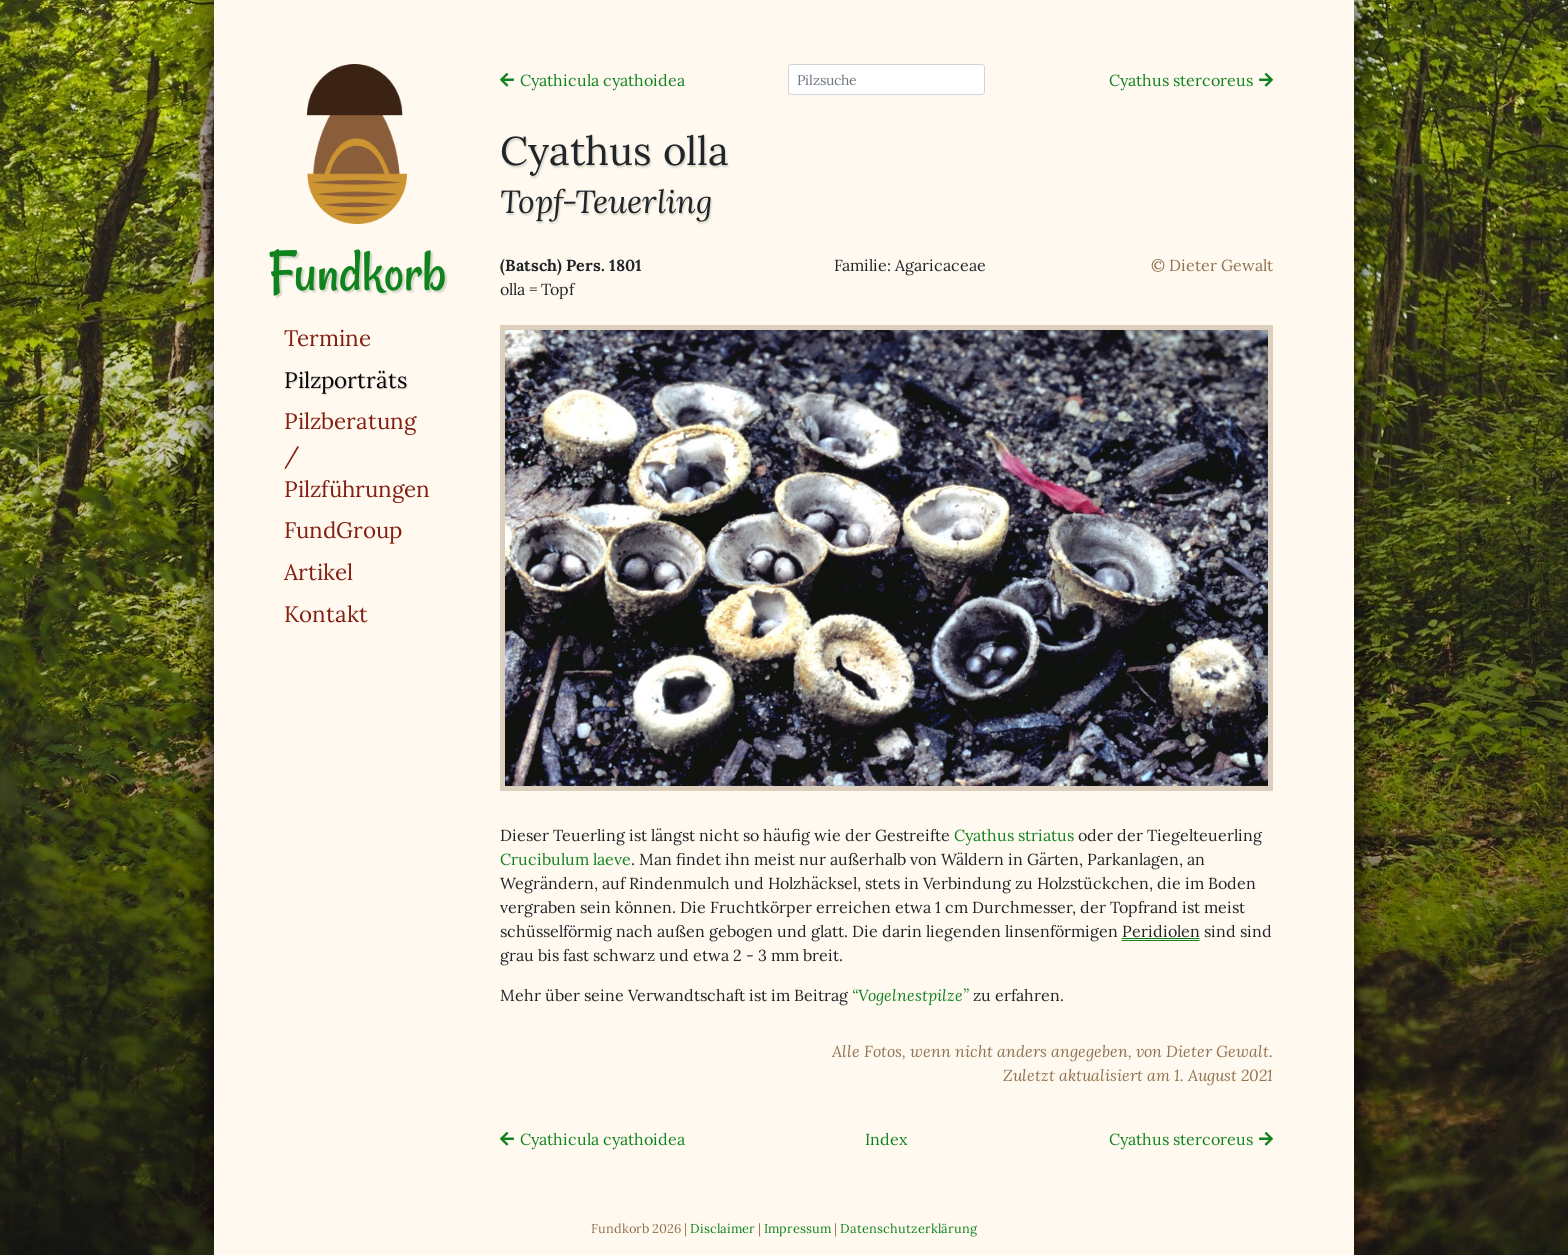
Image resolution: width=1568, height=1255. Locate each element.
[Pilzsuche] (886, 79)
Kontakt (326, 613)
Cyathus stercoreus (1181, 80)
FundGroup (343, 529)
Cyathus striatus (1014, 835)
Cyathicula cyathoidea (602, 80)
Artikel (318, 571)
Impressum (797, 1228)
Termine (327, 337)
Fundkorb (357, 272)
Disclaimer (722, 1228)
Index (886, 1139)
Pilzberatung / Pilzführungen (357, 454)
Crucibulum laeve (565, 859)
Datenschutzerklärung (908, 1228)
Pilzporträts (397, 378)
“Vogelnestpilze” (910, 995)
